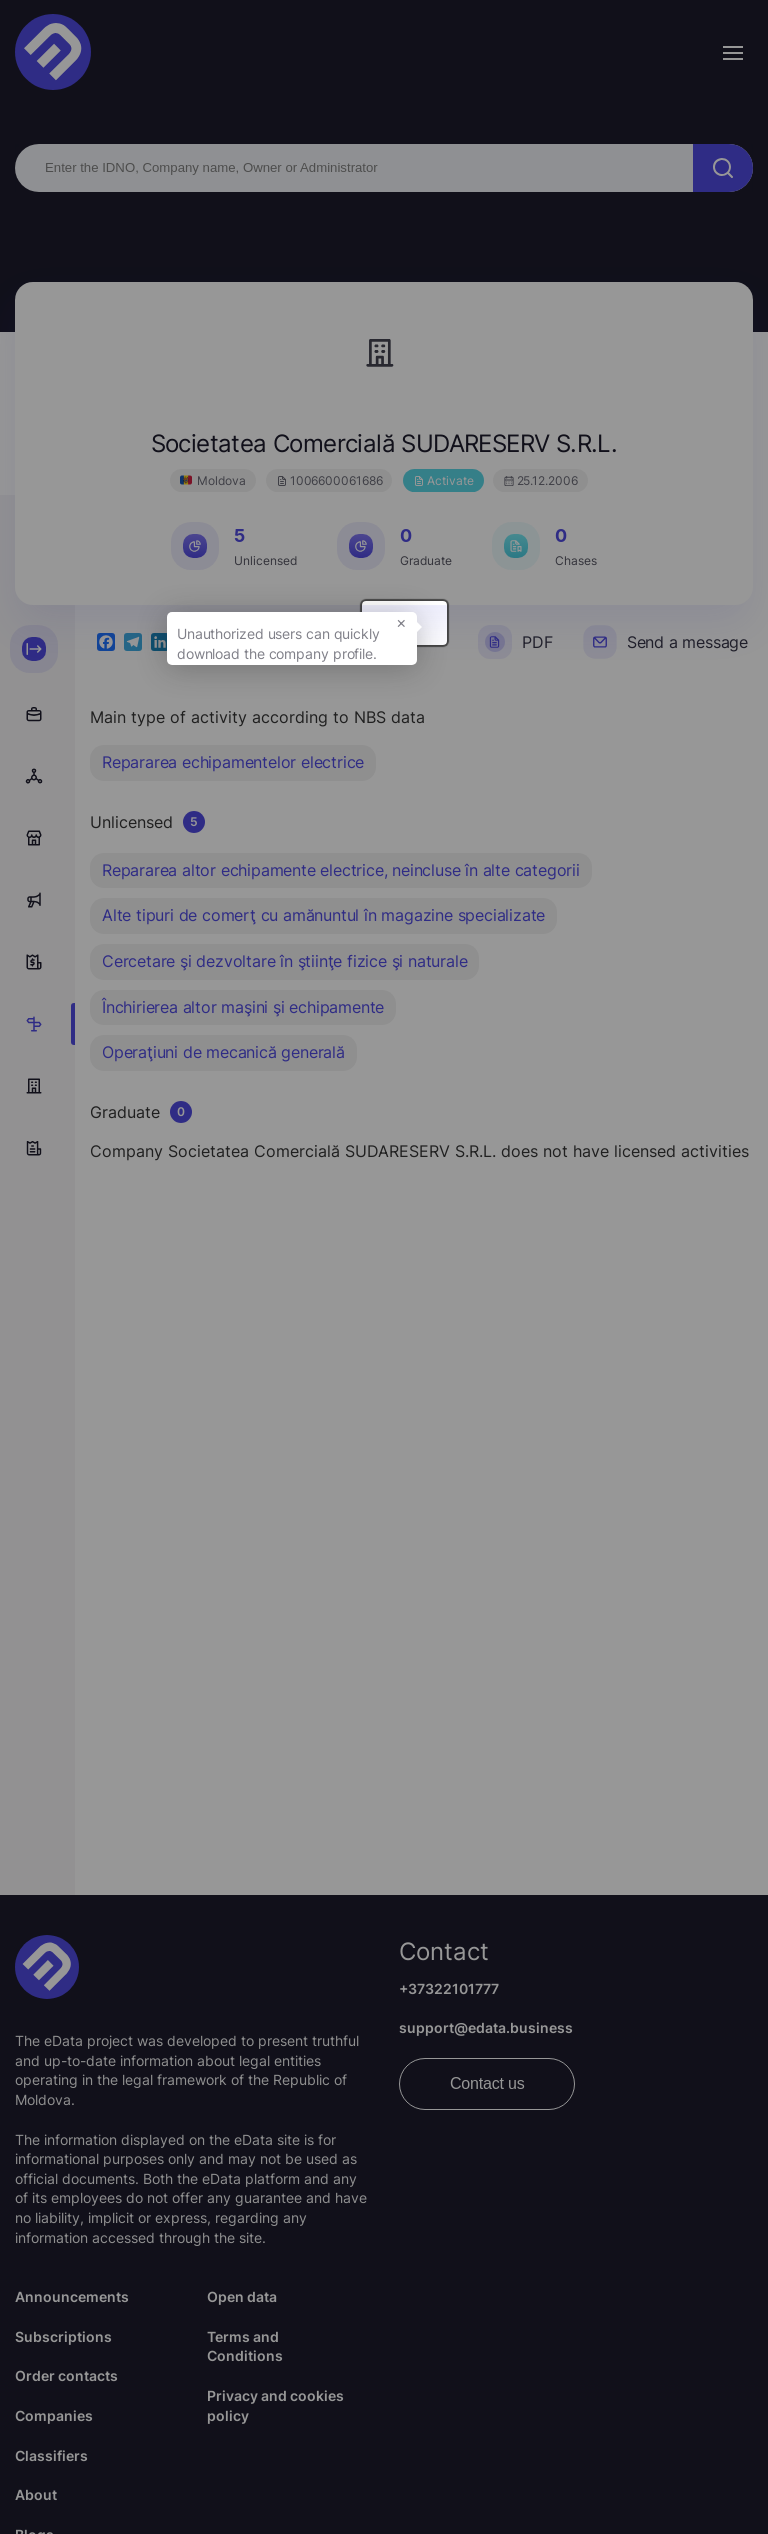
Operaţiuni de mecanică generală (223, 1052)
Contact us (487, 2083)
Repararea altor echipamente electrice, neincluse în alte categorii (341, 870)
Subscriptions (63, 2336)
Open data (242, 2296)
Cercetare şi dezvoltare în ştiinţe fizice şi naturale (284, 961)
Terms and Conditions (245, 2346)
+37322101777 (449, 1988)
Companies (54, 2415)
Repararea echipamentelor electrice (233, 762)
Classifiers (51, 2455)
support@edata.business (486, 2027)
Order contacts (66, 2375)
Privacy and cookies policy (275, 2405)
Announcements (72, 2296)
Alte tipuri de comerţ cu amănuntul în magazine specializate (323, 915)
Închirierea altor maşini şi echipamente (243, 1007)
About (36, 2494)
